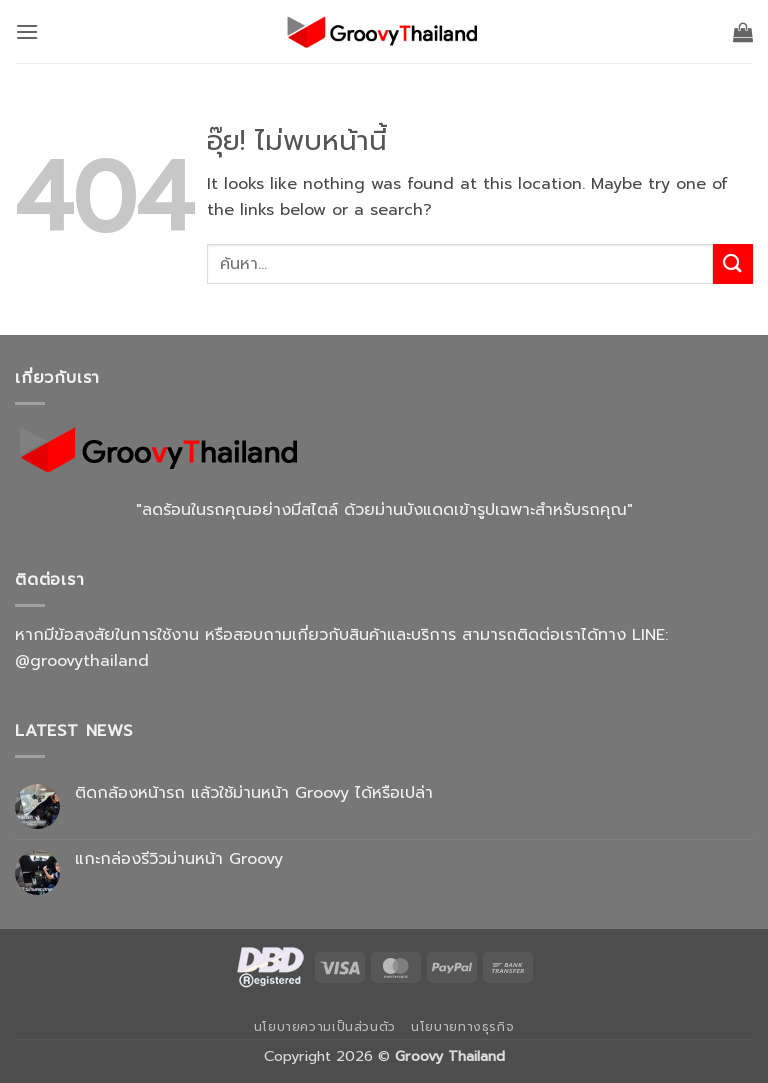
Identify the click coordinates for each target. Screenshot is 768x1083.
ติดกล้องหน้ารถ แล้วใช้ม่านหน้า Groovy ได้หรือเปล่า (254, 793)
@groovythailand (82, 661)
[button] (27, 31)
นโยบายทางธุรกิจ (462, 1027)
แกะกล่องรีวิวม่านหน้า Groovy (179, 859)
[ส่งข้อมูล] (733, 263)
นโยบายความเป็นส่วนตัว (325, 1027)
